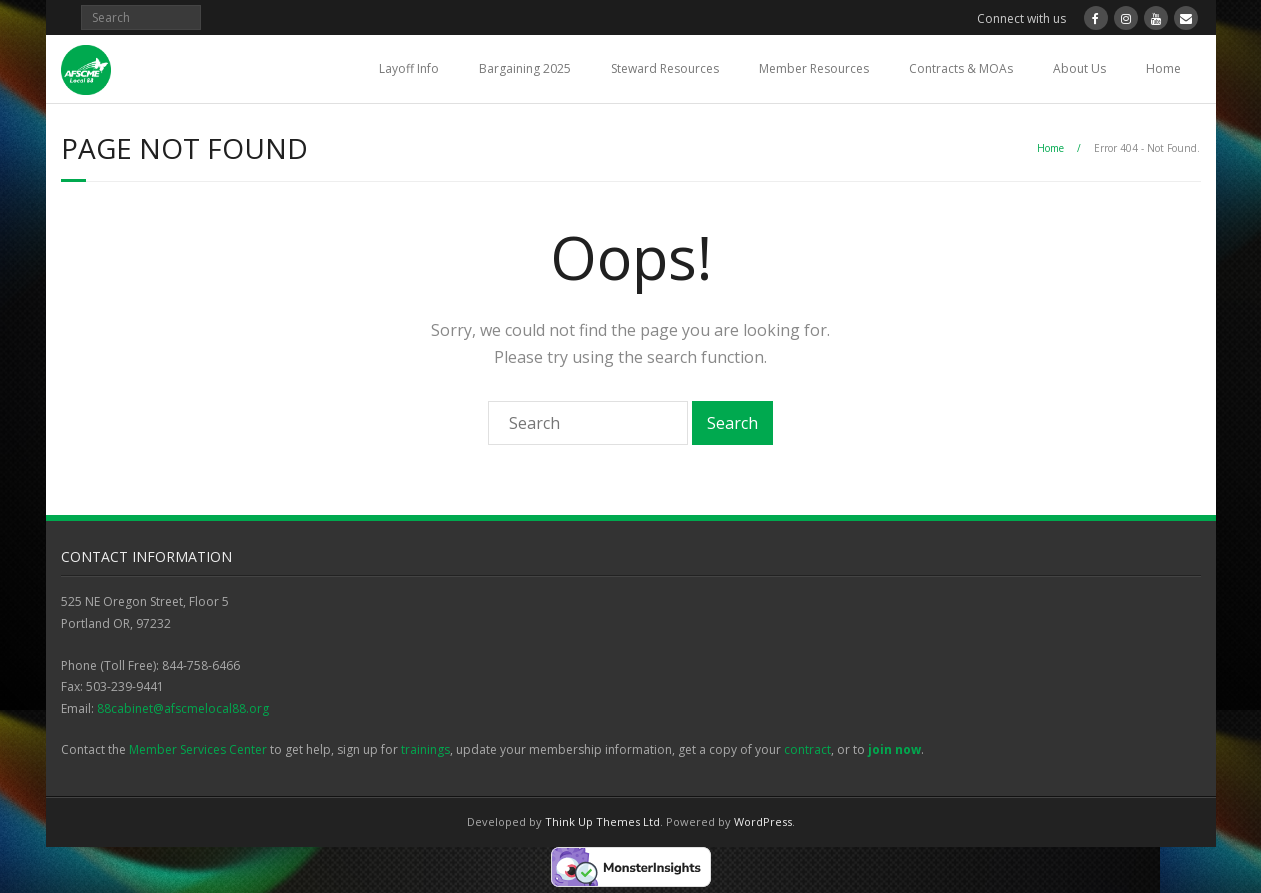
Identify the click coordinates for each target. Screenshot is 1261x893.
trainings (425, 749)
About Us (1079, 68)
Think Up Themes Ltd (602, 821)
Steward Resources (665, 68)
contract (807, 749)
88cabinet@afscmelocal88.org (183, 708)
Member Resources (814, 68)
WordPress (763, 821)
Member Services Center (198, 749)
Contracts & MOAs (961, 68)
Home (1163, 68)
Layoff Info (409, 68)
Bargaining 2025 (525, 68)
